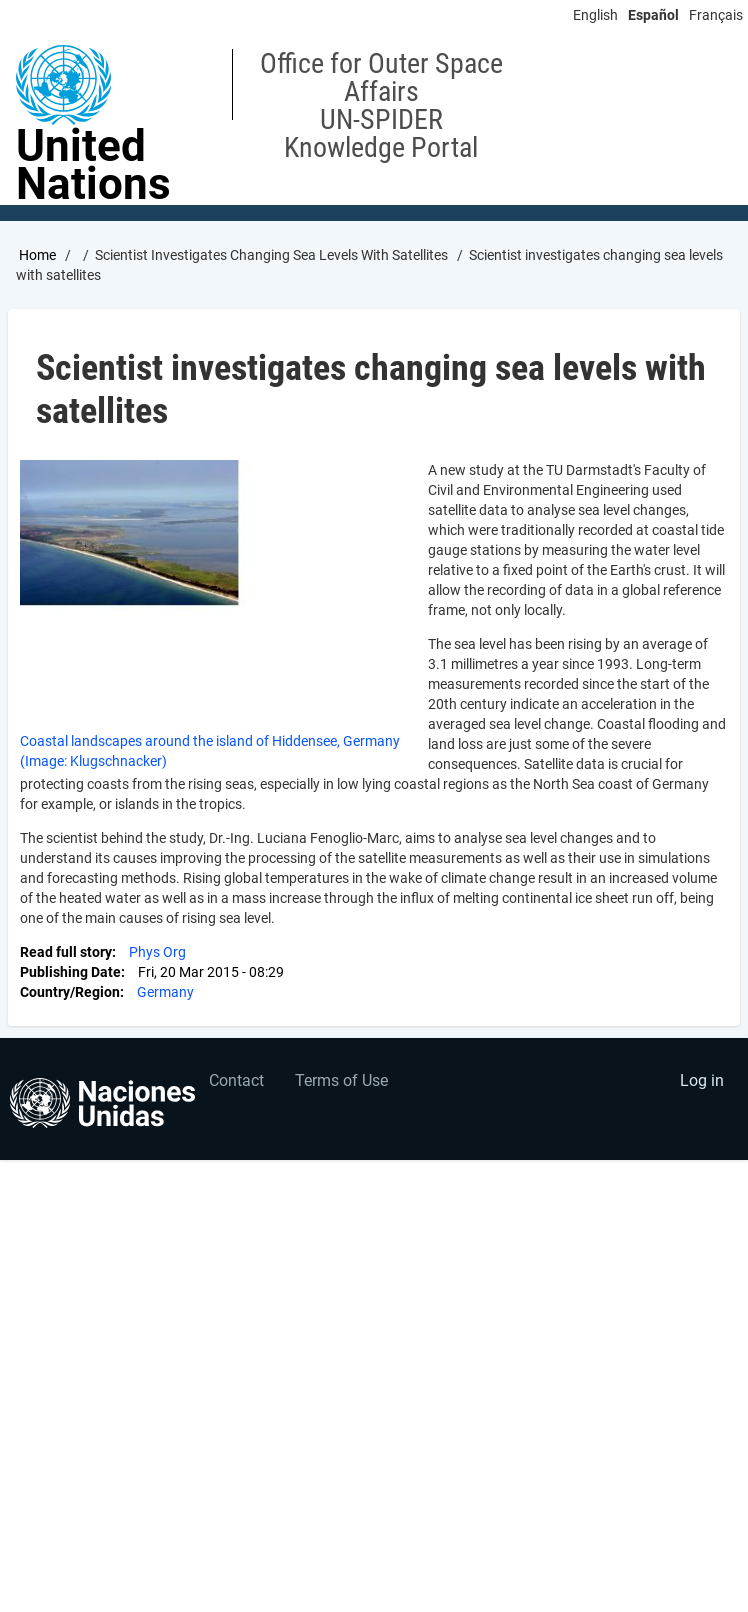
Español (653, 15)
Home (37, 255)
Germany (165, 992)
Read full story (66, 952)
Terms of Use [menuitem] (341, 1080)
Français (716, 15)
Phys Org (157, 952)
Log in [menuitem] (702, 1080)
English (595, 15)
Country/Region (70, 992)
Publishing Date (70, 972)
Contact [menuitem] (236, 1080)
